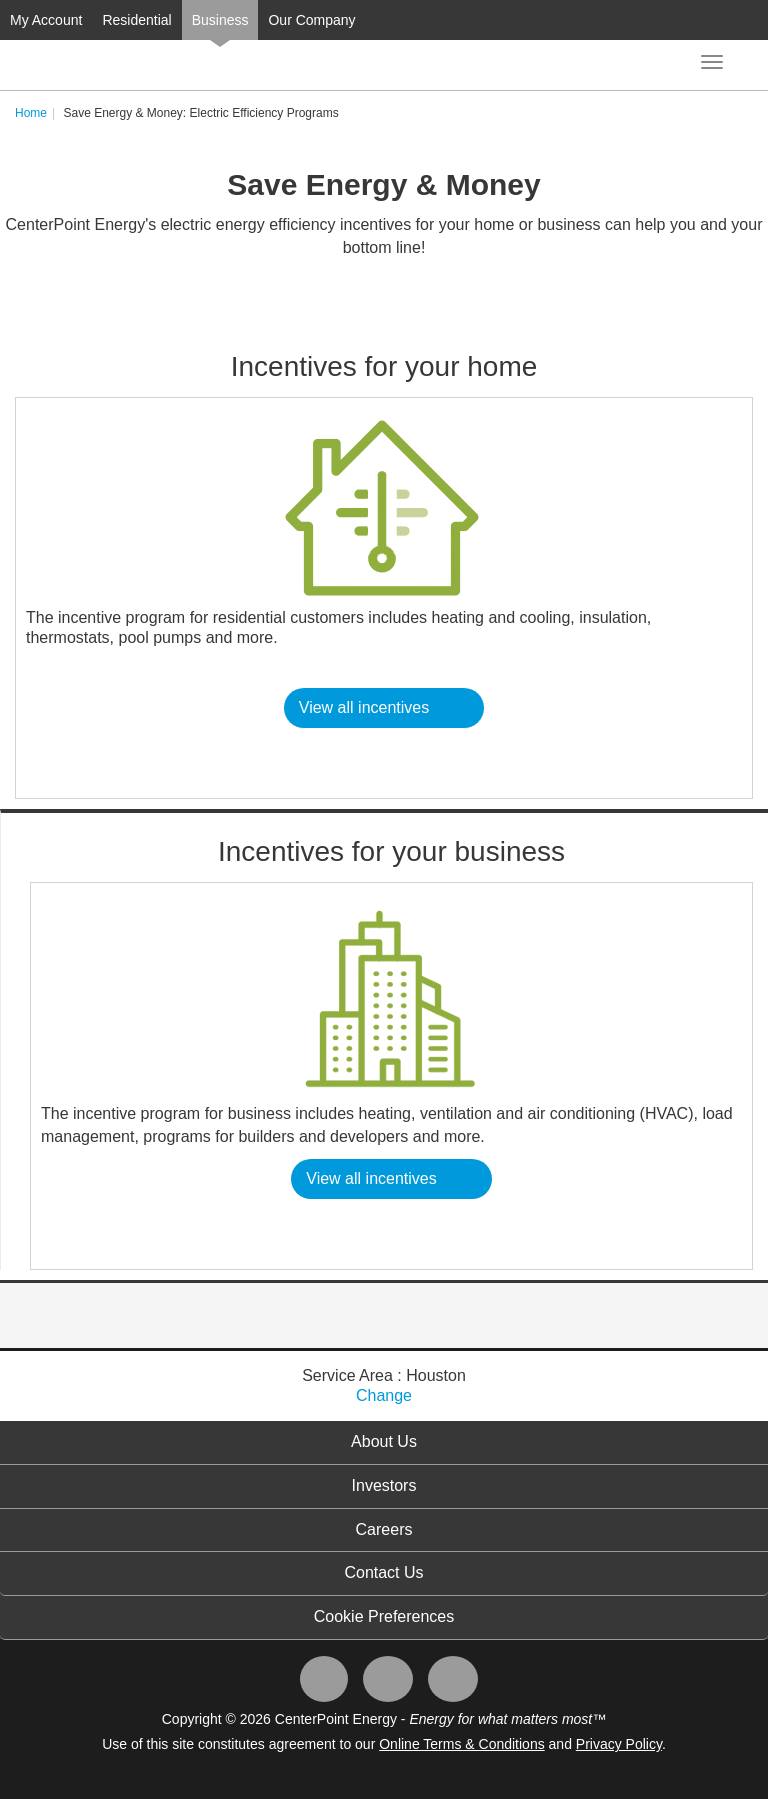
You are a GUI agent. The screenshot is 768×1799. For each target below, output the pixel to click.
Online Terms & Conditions (461, 1744)
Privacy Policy (619, 1744)
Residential (136, 20)
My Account (46, 20)
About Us (384, 1441)
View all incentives (364, 707)
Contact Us (383, 1572)
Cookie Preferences (384, 1616)
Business (220, 20)
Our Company (311, 20)
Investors (384, 1485)
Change (384, 1395)
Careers (384, 1529)
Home (31, 113)
